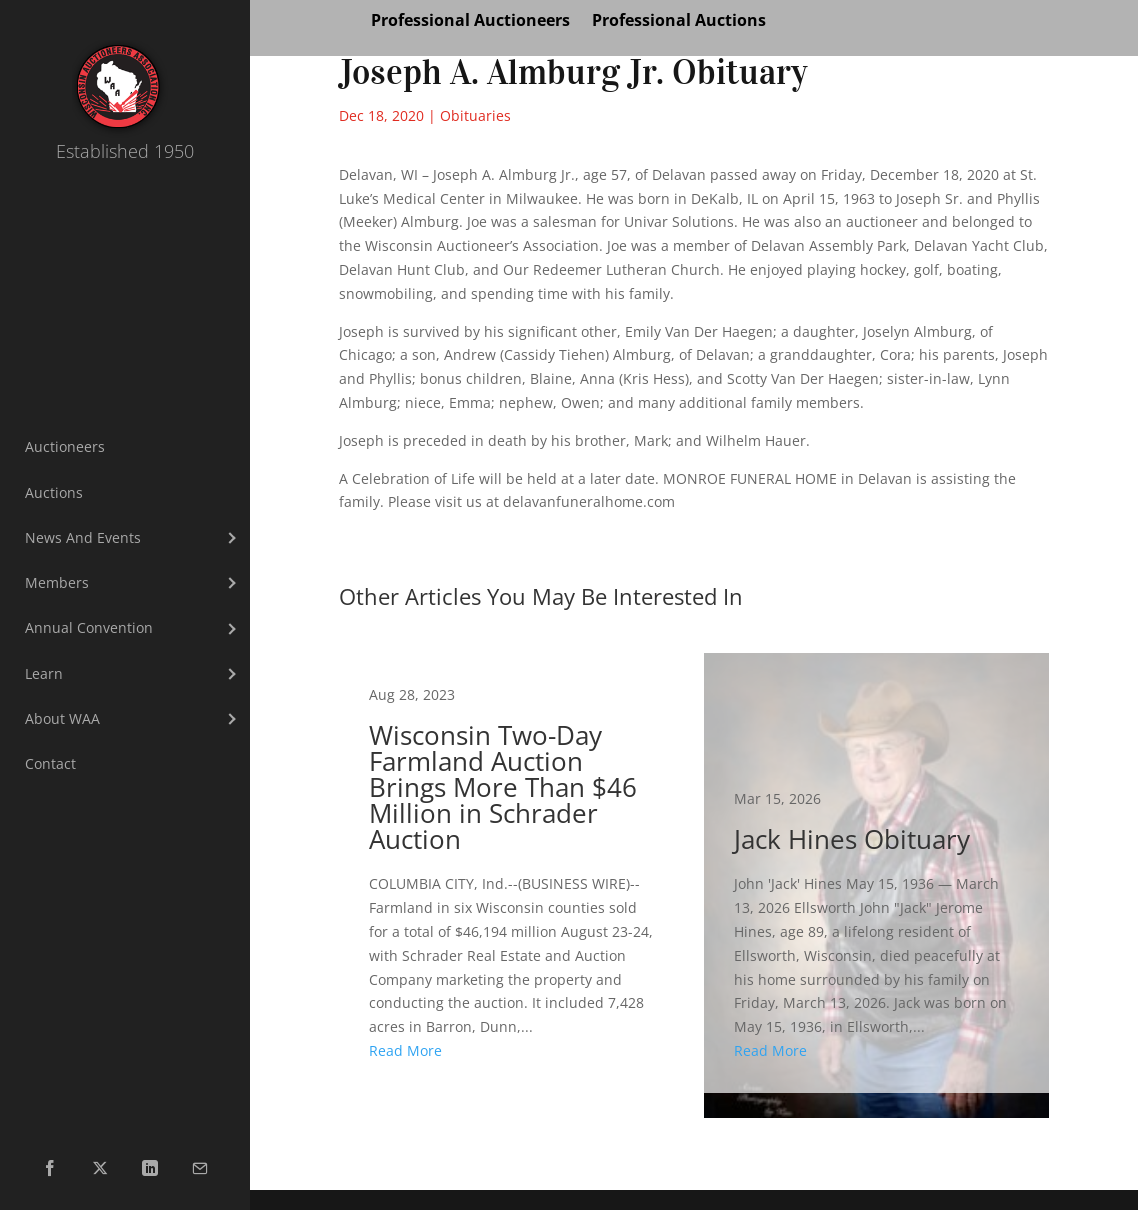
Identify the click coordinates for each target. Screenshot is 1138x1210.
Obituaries (475, 115)
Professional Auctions (679, 22)
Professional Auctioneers (470, 22)
